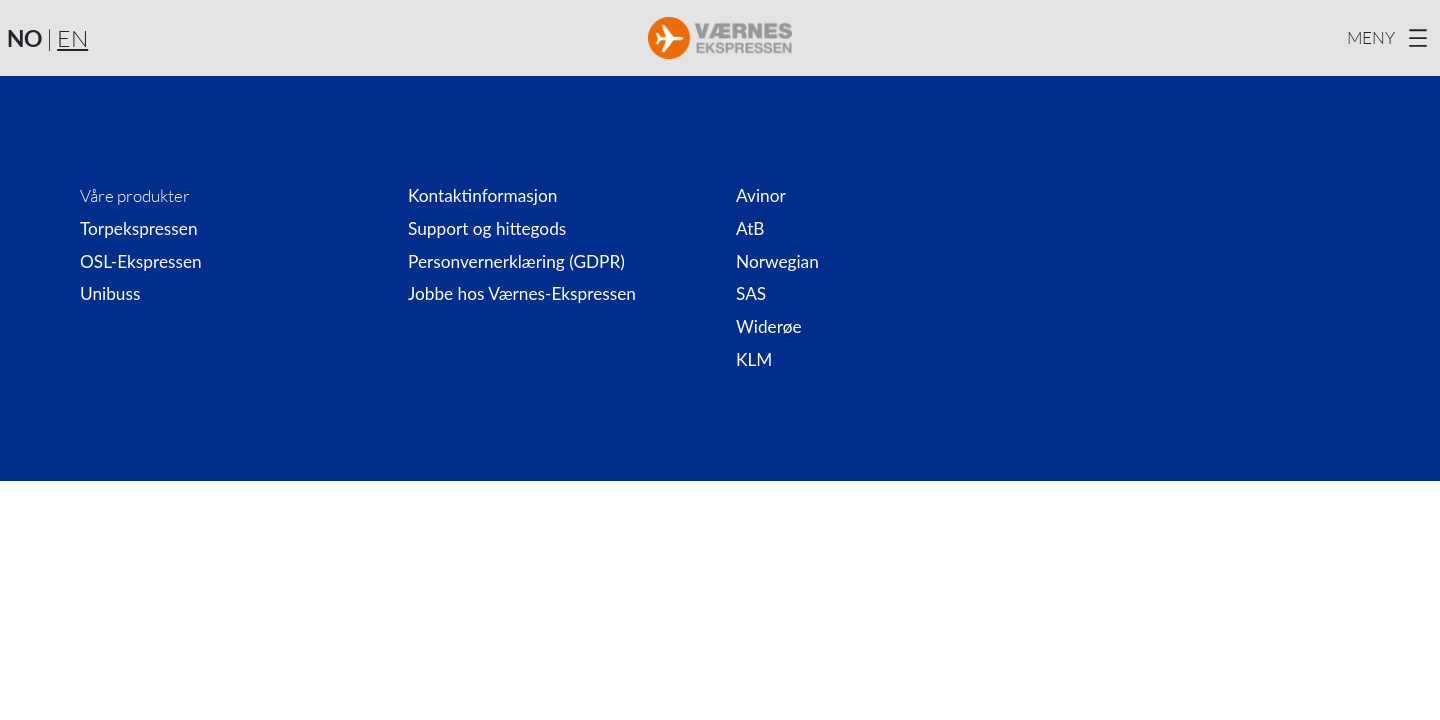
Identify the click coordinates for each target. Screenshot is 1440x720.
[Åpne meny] (1390, 38)
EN (72, 38)
